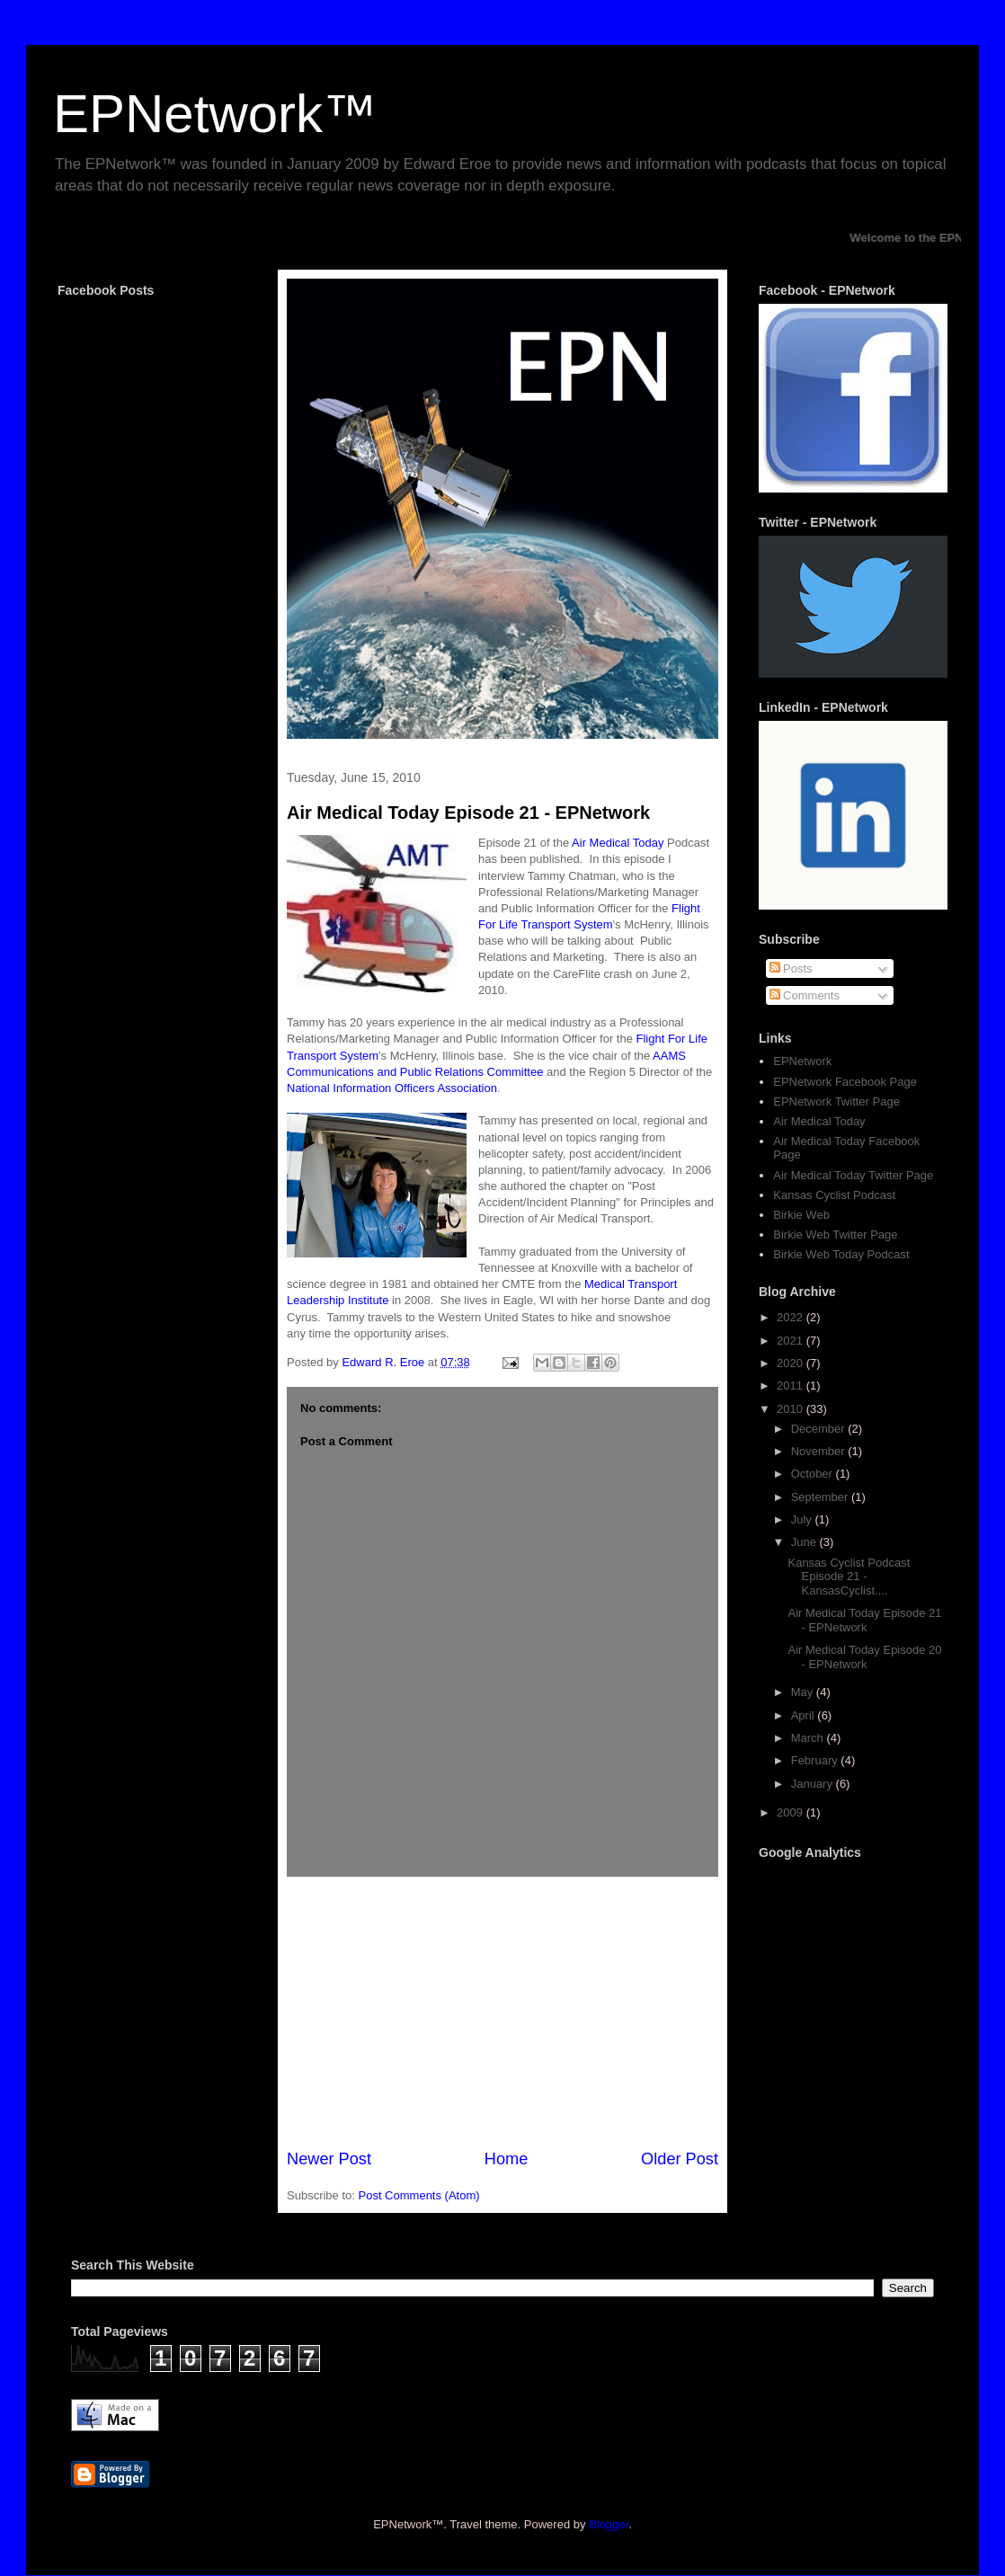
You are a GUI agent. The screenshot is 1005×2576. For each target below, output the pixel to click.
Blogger (608, 2524)
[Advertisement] (502, 2012)
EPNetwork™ (215, 114)
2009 (791, 1812)
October (813, 1473)
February (816, 1760)
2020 (791, 1363)
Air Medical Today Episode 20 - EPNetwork (864, 1657)
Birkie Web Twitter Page (835, 1234)
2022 (791, 1317)
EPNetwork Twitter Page (836, 1101)
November (820, 1451)
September (821, 1497)
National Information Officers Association (392, 1088)
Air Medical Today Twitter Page (853, 1175)
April (804, 1715)
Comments (804, 995)
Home (507, 2159)
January (813, 1783)
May (803, 1692)
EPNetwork (802, 1061)
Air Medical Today (617, 842)
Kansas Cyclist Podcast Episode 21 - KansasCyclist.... (848, 1576)
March (809, 1738)
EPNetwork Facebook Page (845, 1081)
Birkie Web (801, 1214)
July (803, 1519)
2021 (791, 1340)
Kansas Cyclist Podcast (834, 1195)
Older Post (679, 2159)
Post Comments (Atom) (419, 2195)
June (805, 1542)
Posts (791, 968)
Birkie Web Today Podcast (841, 1254)
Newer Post (329, 2159)
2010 (791, 1409)
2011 (791, 1385)
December (820, 1428)
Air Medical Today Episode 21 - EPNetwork (468, 812)
